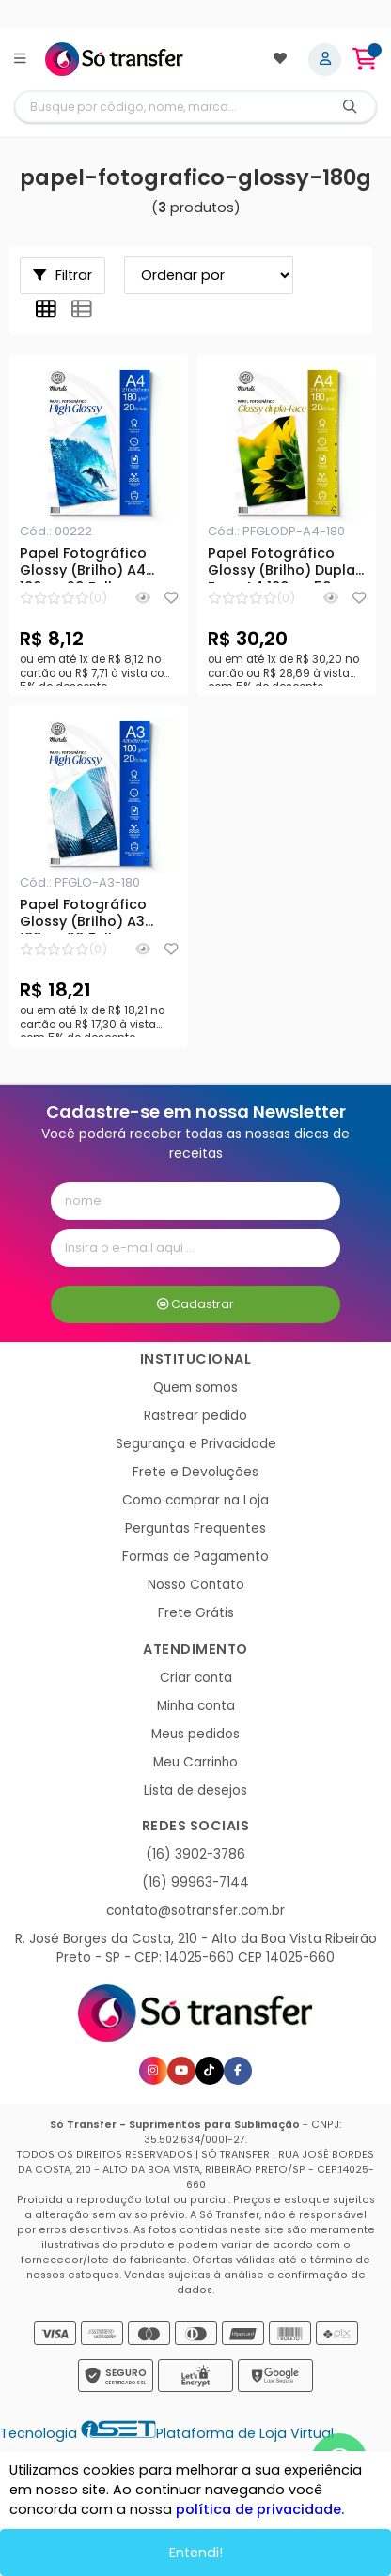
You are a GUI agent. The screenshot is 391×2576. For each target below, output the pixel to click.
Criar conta (196, 1678)
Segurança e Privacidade (196, 1444)
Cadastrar (196, 1304)
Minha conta (196, 1706)
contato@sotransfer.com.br (195, 1911)
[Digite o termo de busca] (170, 106)
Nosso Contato (196, 1585)
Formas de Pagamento (195, 1557)
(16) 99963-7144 (195, 1882)
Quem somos (195, 1387)
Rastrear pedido (195, 1416)
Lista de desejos (195, 1790)
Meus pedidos (195, 1734)
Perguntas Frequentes (195, 1528)
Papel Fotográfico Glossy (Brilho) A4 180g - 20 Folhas (83, 564)
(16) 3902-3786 (195, 1854)
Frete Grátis (196, 1613)
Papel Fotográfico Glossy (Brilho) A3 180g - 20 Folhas (83, 915)
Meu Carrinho (195, 1762)
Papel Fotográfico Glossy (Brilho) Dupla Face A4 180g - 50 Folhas (281, 564)
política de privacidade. (260, 2509)
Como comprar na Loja (195, 1500)
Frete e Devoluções (195, 1472)
